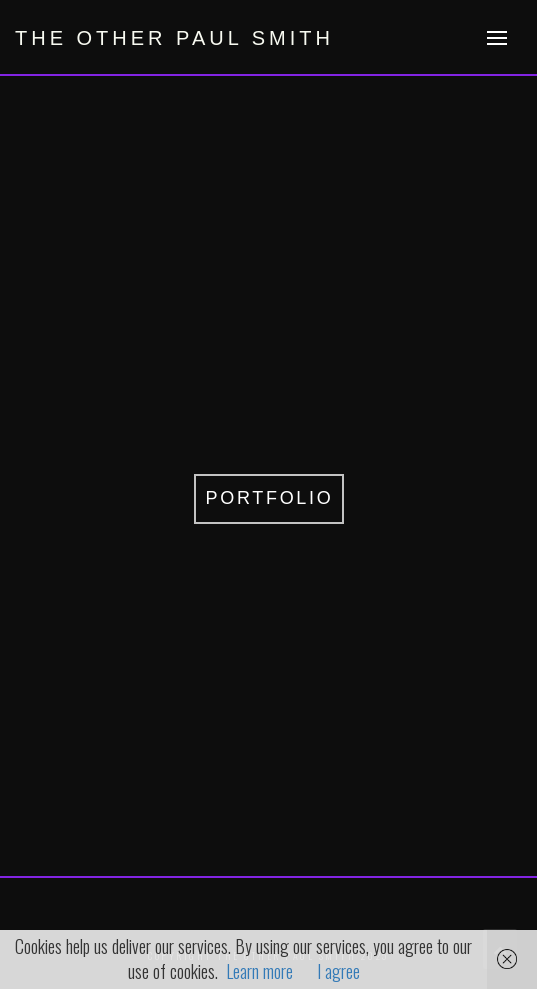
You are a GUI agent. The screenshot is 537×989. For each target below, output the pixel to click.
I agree (338, 971)
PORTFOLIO (270, 498)
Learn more (259, 971)
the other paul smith (174, 38)
